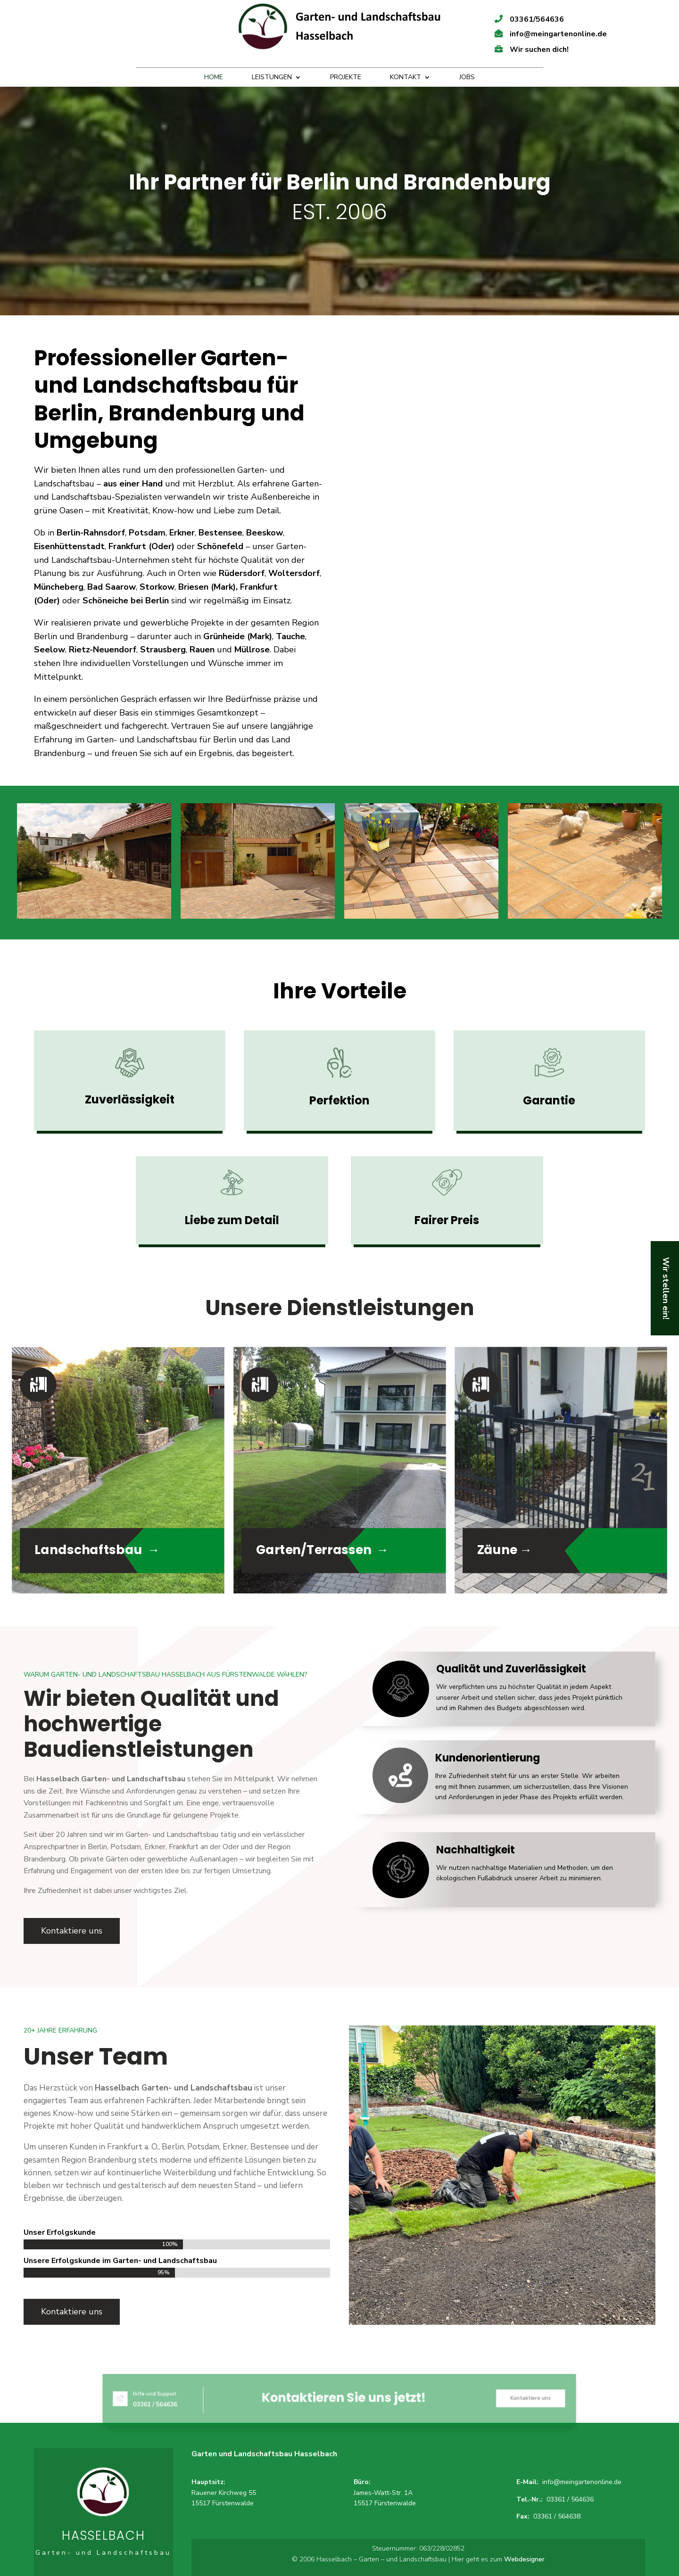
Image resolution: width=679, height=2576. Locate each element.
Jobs (467, 78)
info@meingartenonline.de (581, 2481)
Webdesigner (524, 2559)
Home (213, 78)
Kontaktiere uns (71, 1930)
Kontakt (405, 78)
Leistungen (272, 78)
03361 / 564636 (570, 2499)
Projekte (345, 78)
